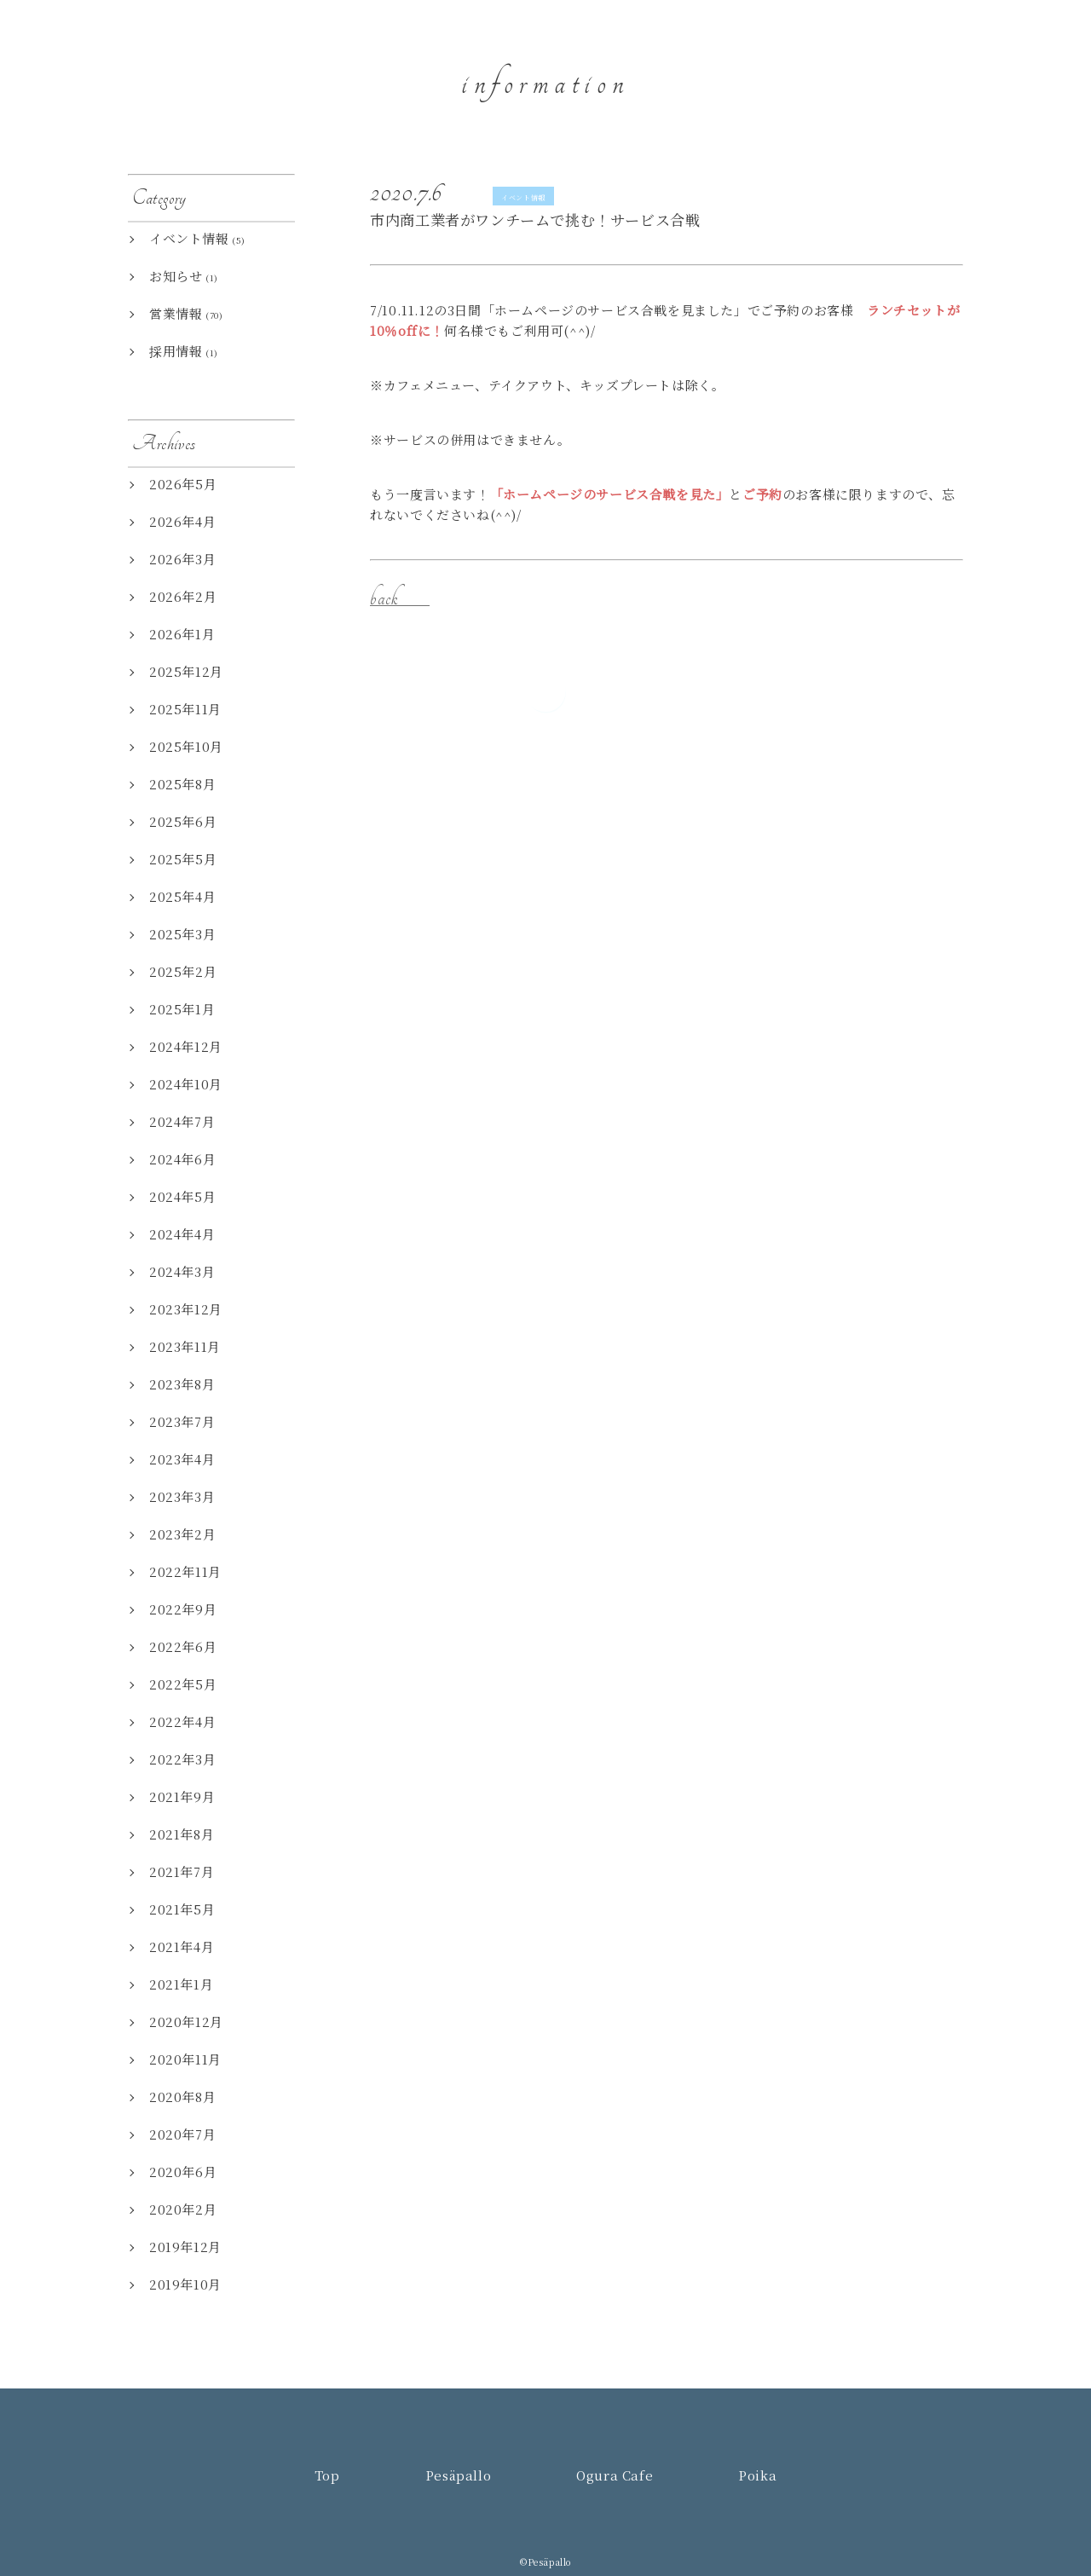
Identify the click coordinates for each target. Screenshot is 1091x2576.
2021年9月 (182, 1796)
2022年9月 (182, 1609)
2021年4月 (181, 1946)
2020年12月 (186, 2021)
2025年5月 (182, 859)
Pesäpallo (779, 64)
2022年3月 (182, 1759)
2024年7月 (182, 1121)
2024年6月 (182, 1159)
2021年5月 (182, 1909)
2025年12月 (186, 671)
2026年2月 (182, 596)
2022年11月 (185, 1571)
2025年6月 (182, 821)
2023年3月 (182, 1496)
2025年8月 (182, 784)
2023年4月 (182, 1459)
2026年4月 (182, 521)
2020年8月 (182, 2096)
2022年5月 (182, 1684)
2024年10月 (185, 1084)
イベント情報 (523, 197)
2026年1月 (182, 634)
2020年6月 (182, 2171)
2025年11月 (185, 709)
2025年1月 (182, 1009)
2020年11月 (185, 2059)
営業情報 (175, 313)
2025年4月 (182, 896)
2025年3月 (182, 934)
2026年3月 (182, 559)
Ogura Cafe (894, 64)
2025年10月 (186, 746)
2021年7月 (181, 1871)
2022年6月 (182, 1646)
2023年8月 (182, 1384)
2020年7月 (182, 2134)
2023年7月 (182, 1421)
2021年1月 (181, 1984)
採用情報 (175, 351)
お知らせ (175, 276)
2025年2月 (182, 971)
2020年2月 (182, 2209)
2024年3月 (182, 1271)
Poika (995, 64)
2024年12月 (185, 1046)
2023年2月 (182, 1534)
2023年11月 (185, 1346)
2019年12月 (185, 2246)
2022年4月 (182, 1721)
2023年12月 (185, 1309)
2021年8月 (181, 1834)
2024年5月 (182, 1196)
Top (690, 64)
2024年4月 (182, 1234)
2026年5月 (182, 484)
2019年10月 (185, 2284)
